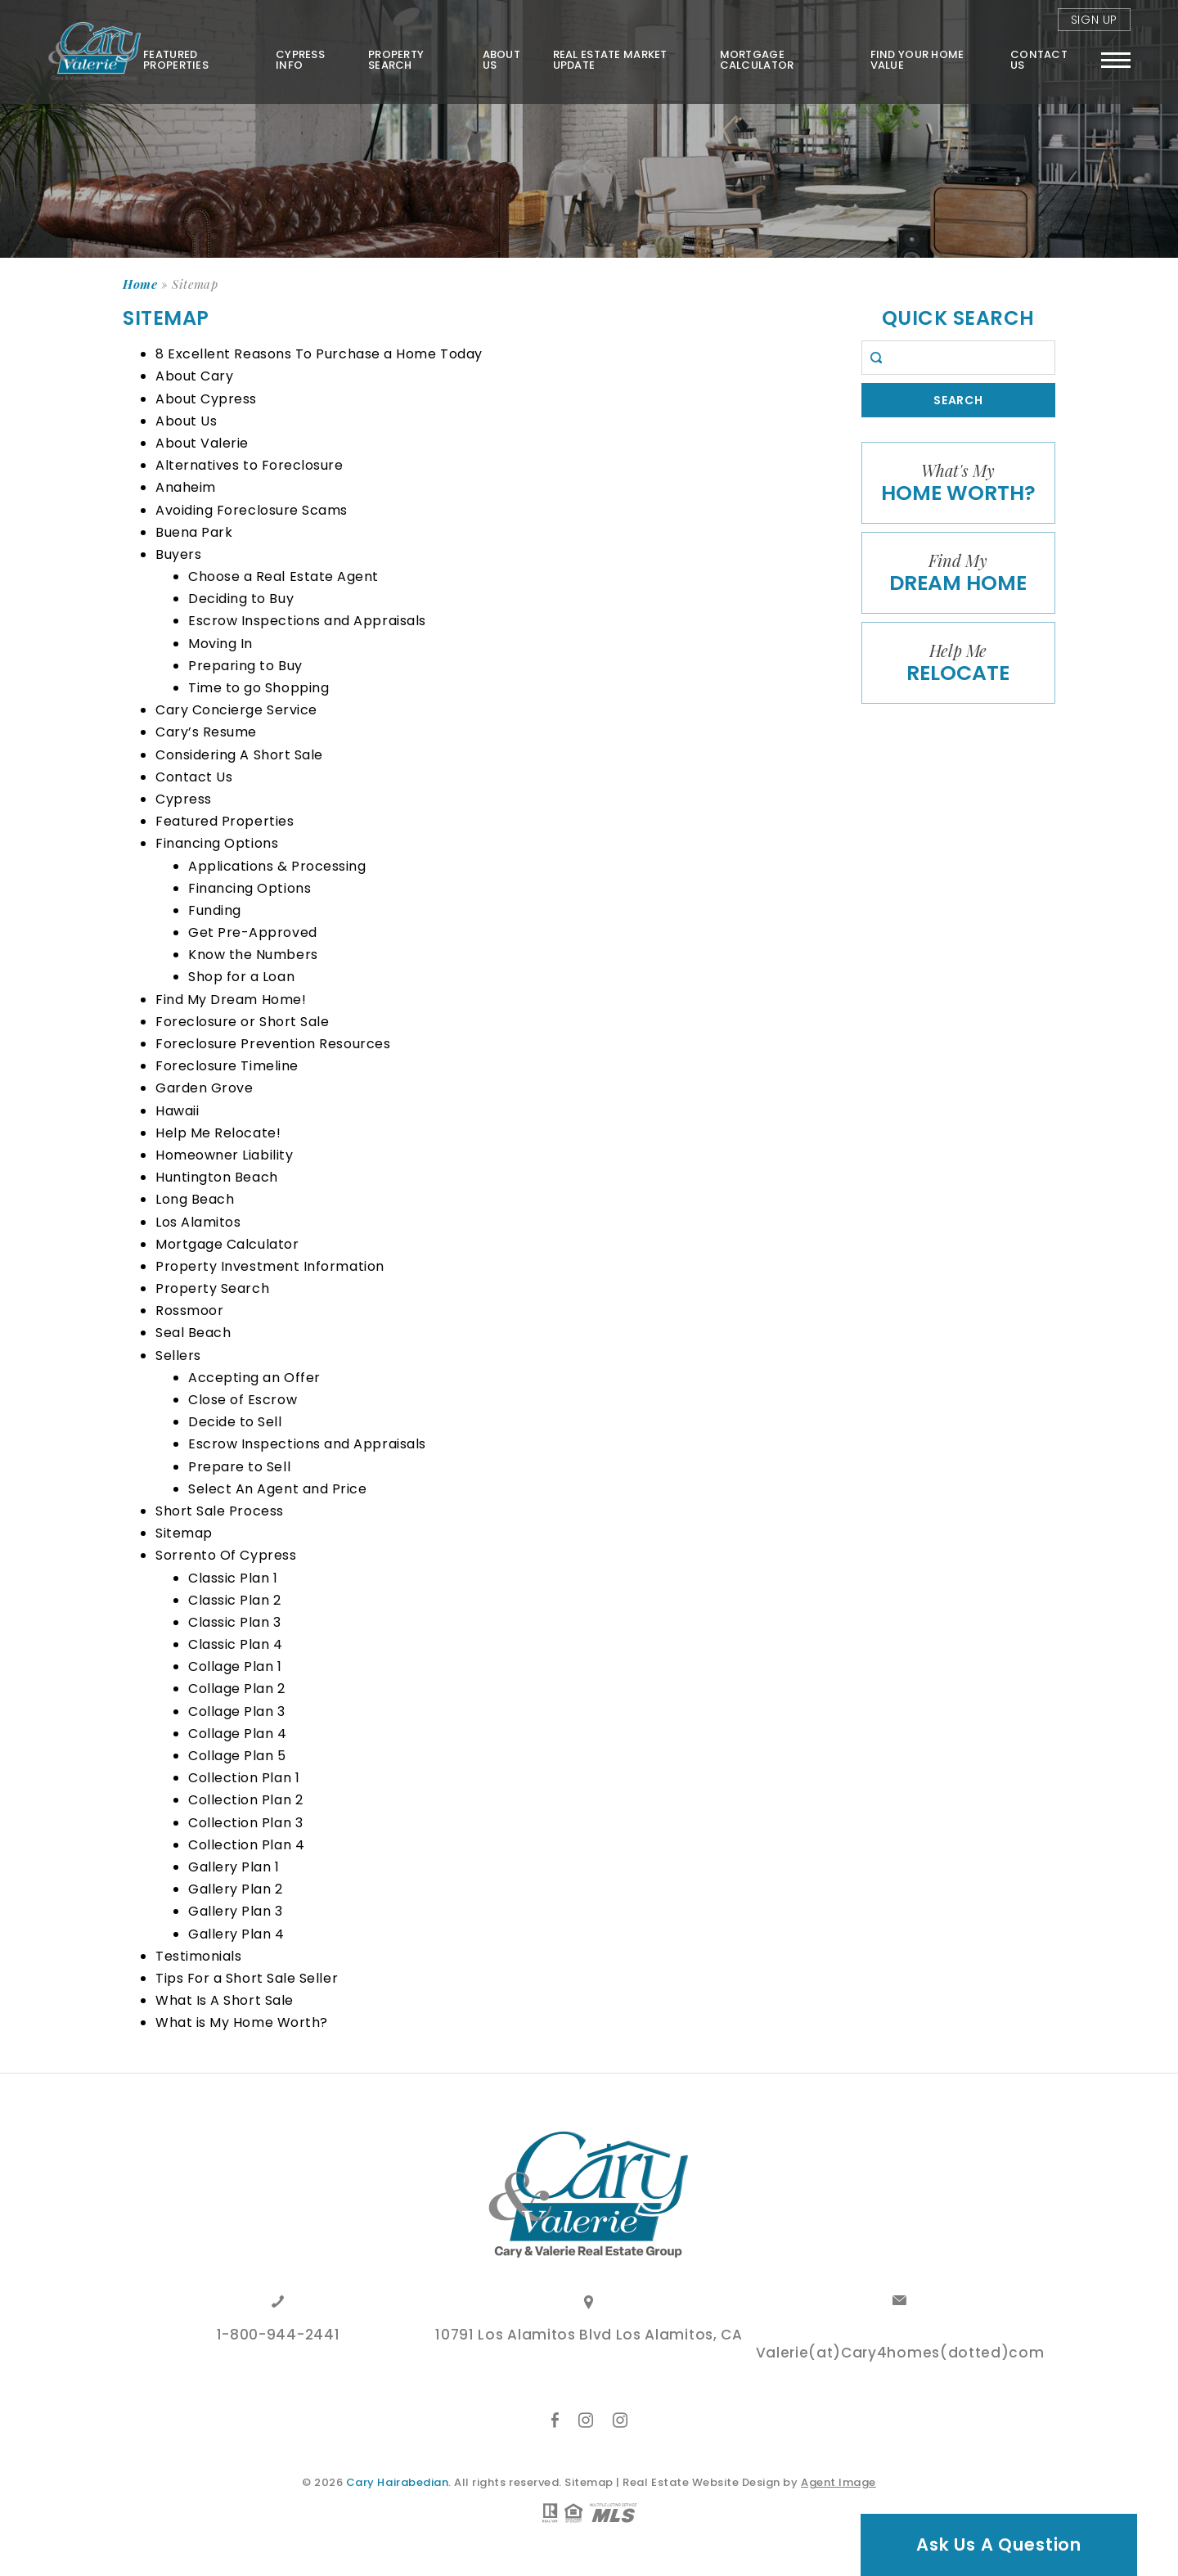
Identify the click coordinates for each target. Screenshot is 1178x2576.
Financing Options (216, 843)
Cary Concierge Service (236, 709)
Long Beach (194, 1199)
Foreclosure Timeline (227, 1065)
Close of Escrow (242, 1399)
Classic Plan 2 (234, 1600)
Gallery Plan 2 (235, 1889)
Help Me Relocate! (218, 1133)
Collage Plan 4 (237, 1733)
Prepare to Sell (239, 1466)
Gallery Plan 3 (235, 1911)
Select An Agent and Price (277, 1488)
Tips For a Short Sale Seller (246, 1978)
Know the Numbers (253, 954)
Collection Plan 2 (245, 1799)
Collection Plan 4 (246, 1844)
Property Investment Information (269, 1266)
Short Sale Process (219, 1511)
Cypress (183, 799)
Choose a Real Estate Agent (283, 576)
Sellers (178, 1355)
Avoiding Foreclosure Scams (251, 510)
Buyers (178, 554)
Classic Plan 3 (234, 1622)
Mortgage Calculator (757, 59)
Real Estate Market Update (610, 59)
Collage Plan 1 (235, 1666)
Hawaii (177, 1110)
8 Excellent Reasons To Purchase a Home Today (319, 354)
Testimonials (198, 1956)
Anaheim (185, 487)
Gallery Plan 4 (236, 1934)
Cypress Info (300, 59)
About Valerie (202, 443)
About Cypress (206, 399)
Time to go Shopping (258, 687)
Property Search (396, 59)
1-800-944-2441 (278, 2336)
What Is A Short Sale (224, 2000)
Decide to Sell (235, 1421)
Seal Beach (193, 1332)
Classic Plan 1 (233, 1578)
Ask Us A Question (998, 2544)
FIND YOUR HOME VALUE (917, 59)
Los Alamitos (198, 1222)
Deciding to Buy (241, 598)
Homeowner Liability (224, 1155)
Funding (214, 910)
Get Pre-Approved (252, 932)
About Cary (194, 376)
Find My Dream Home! (230, 999)
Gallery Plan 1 (234, 1867)
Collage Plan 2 (237, 1688)
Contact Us (1039, 59)
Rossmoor (189, 1310)
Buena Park (193, 532)
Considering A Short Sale (239, 754)
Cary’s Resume (206, 732)
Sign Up (1094, 19)
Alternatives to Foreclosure (249, 465)
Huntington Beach (216, 1177)
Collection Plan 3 (245, 1822)
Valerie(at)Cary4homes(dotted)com (900, 2354)
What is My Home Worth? (241, 2022)
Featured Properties (176, 59)
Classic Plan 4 (235, 1644)
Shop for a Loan (241, 976)
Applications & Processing (277, 866)
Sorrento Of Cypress (225, 1555)
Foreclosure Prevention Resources (272, 1043)
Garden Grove (204, 1088)
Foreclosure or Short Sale (242, 1021)
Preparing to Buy (245, 665)
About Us (501, 59)
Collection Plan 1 (243, 1777)
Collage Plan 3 (237, 1711)
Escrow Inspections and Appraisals (307, 620)
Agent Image (838, 2482)
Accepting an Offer (254, 1377)
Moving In (220, 643)
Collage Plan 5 (237, 1755)
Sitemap (184, 1533)
